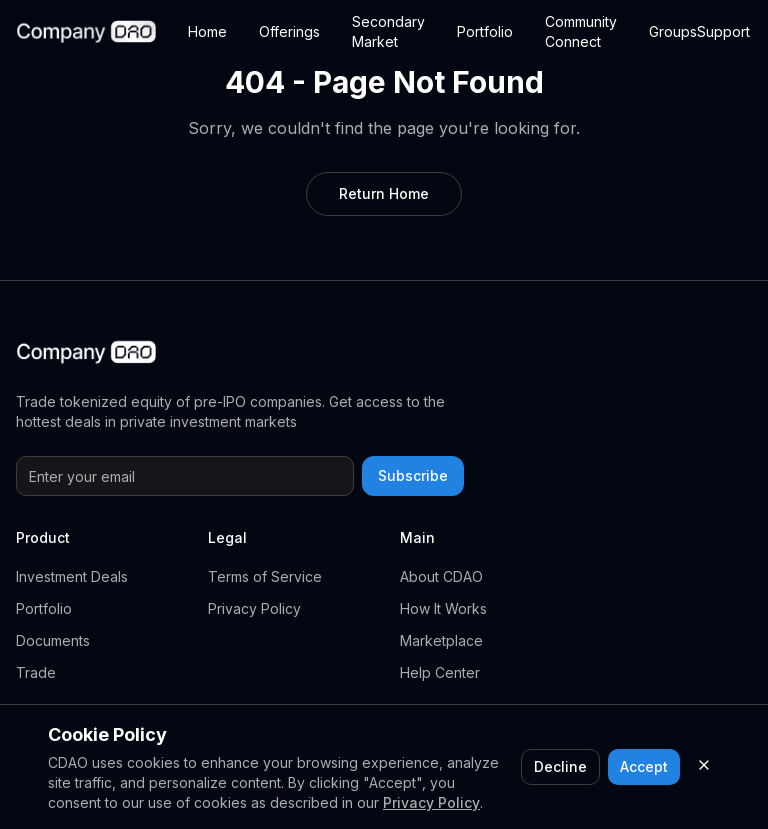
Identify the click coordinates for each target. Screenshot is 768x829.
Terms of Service (265, 576)
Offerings (289, 31)
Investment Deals (72, 576)
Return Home (384, 193)
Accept (644, 766)
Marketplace (441, 640)
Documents (53, 640)
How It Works (443, 608)
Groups (673, 31)
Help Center (440, 672)
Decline (560, 766)
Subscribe (413, 475)
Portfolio (485, 31)
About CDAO (441, 576)
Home (207, 31)
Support (723, 31)
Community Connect (581, 31)
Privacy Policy (254, 608)
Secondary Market (388, 31)
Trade (36, 672)
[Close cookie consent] (704, 765)
